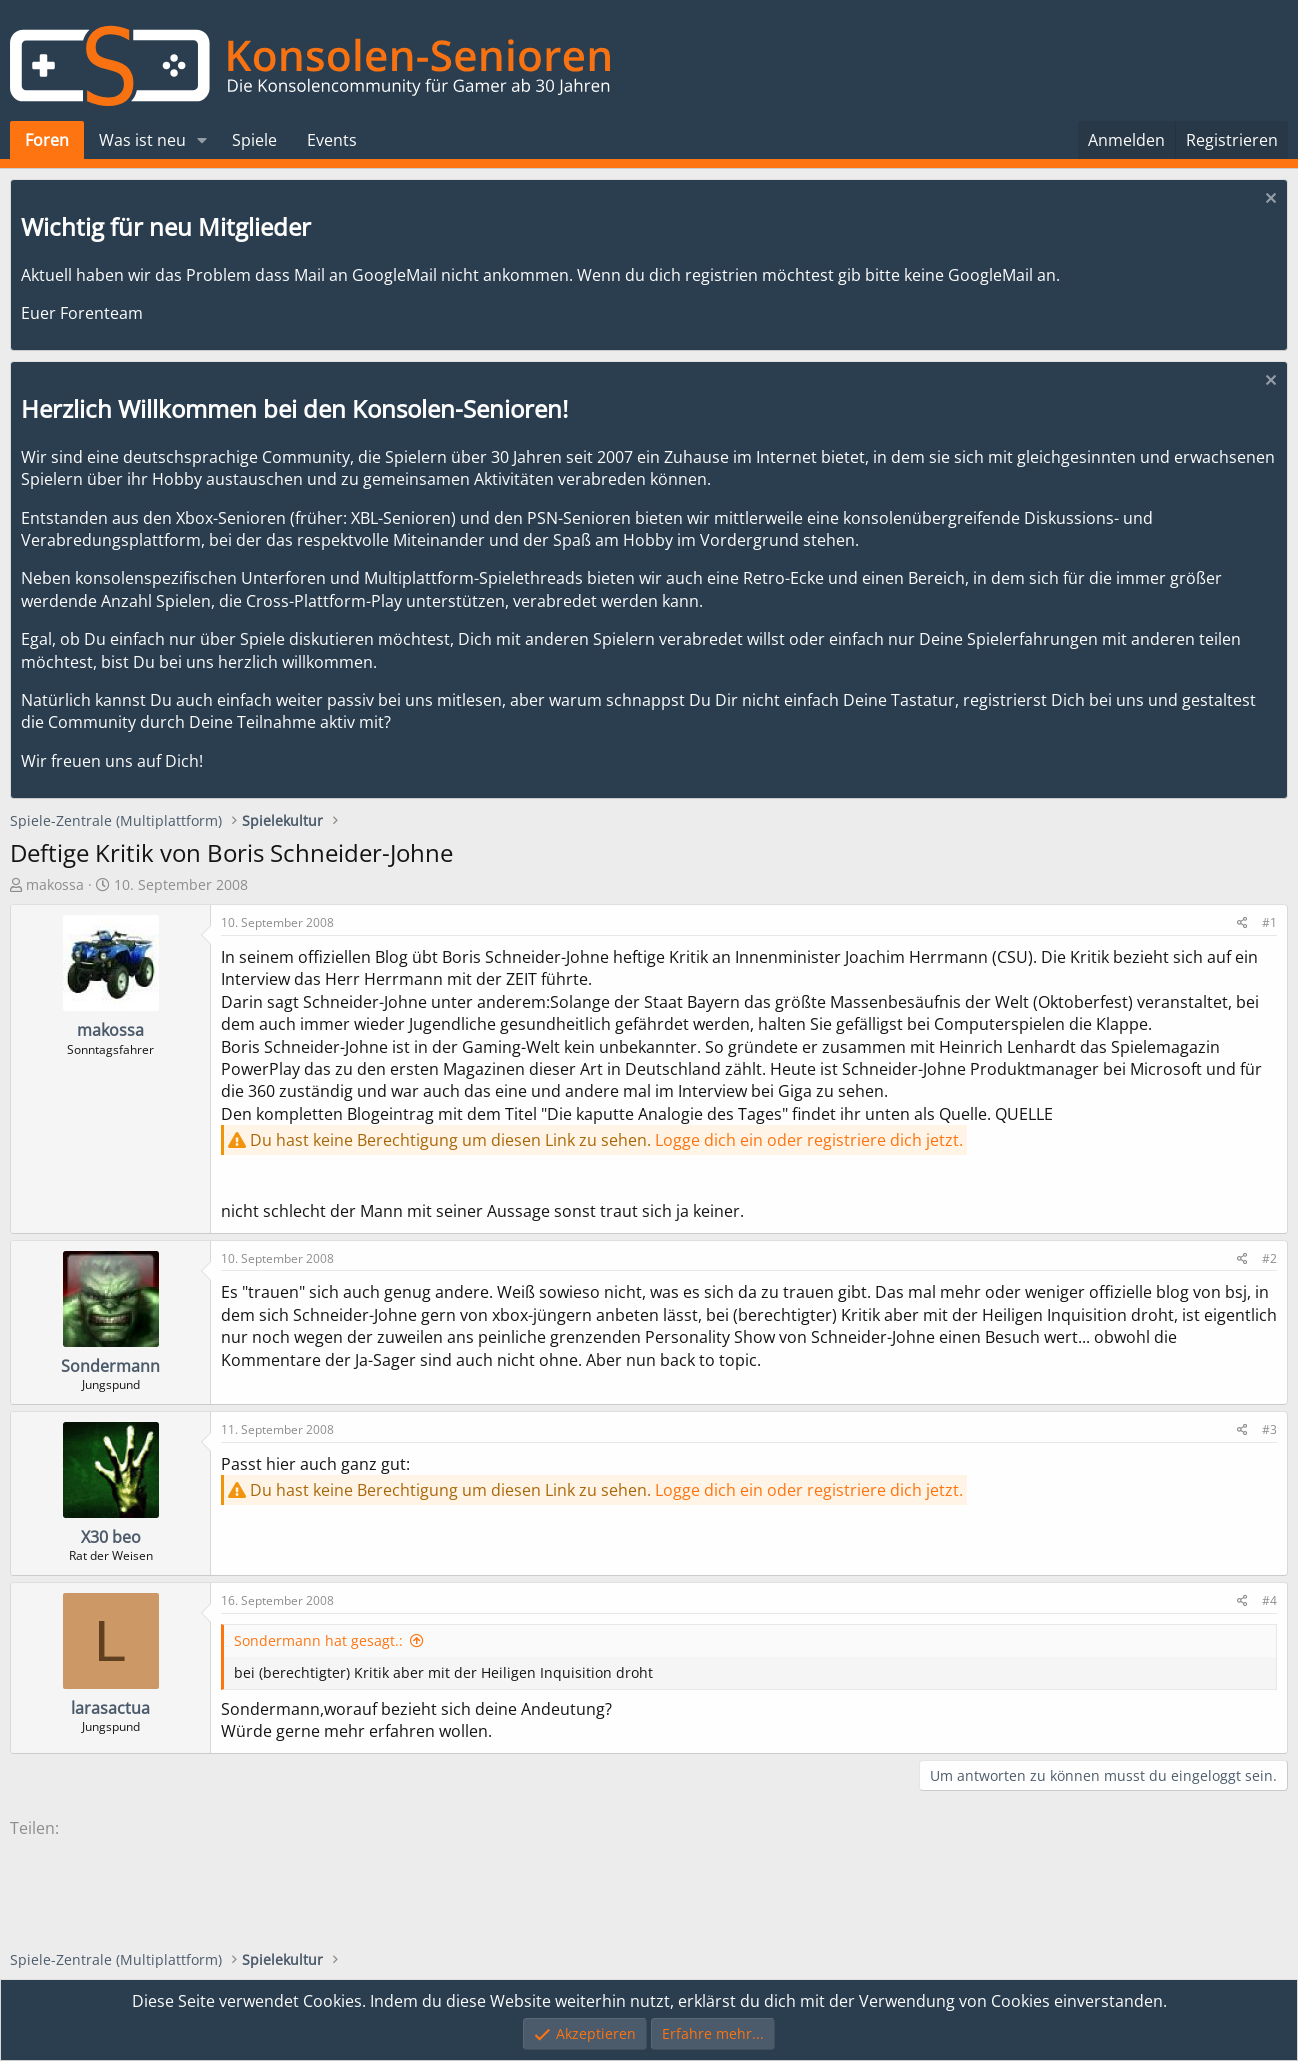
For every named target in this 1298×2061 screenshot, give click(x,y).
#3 (1269, 1429)
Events (332, 140)
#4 (1269, 1600)
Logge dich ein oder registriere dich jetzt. (809, 1140)
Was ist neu (142, 140)
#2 (1269, 1258)
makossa (55, 884)
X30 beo (111, 1537)
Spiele (254, 140)
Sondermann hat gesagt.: (318, 1640)
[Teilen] (1242, 923)
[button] (202, 140)
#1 (1269, 922)
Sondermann (110, 1366)
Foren (47, 140)
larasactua (110, 1708)
